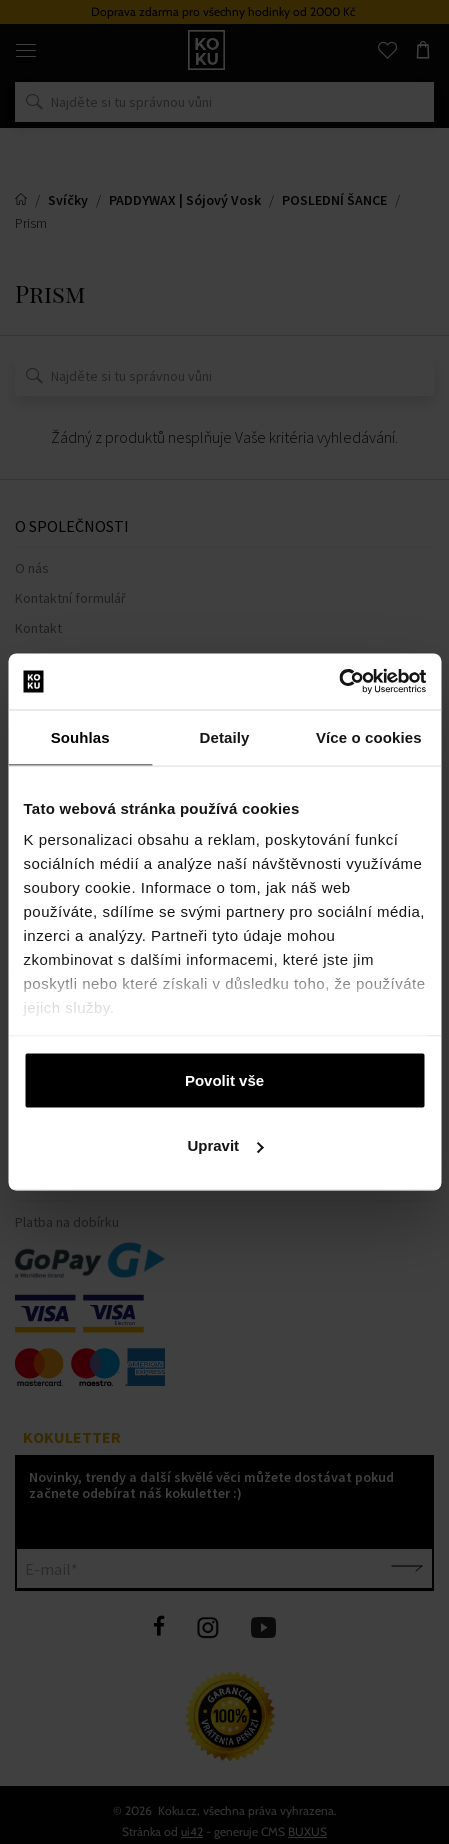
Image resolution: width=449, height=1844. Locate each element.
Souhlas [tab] (80, 736)
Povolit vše (224, 1079)
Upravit (225, 1145)
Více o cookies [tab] (369, 736)
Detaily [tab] (225, 736)
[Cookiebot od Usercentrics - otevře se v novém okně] (338, 682)
